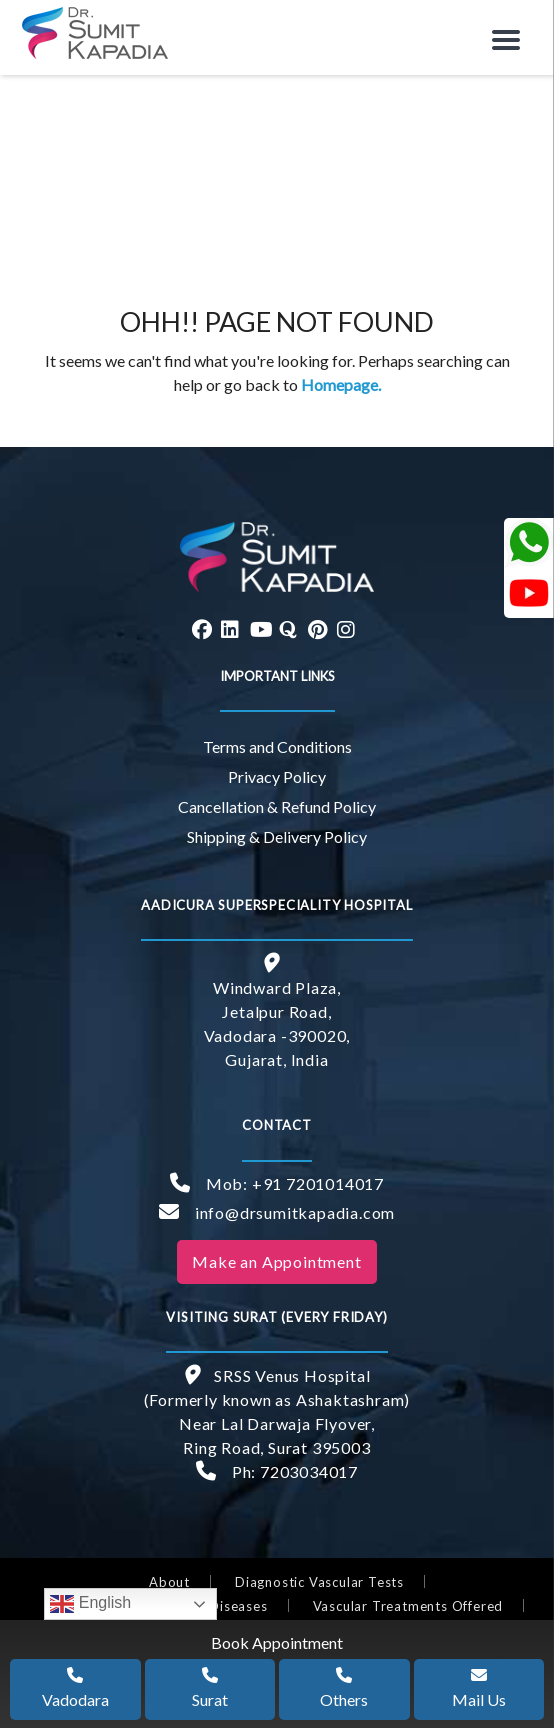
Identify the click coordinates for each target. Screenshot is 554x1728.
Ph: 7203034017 (277, 1471)
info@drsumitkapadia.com (277, 1212)
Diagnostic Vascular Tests (319, 1582)
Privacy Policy (277, 776)
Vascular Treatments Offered (408, 1606)
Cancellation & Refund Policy (277, 806)
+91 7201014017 (318, 1183)
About (169, 1582)
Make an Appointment (276, 1261)
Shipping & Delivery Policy (277, 836)
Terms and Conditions (277, 746)
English (90, 1604)
